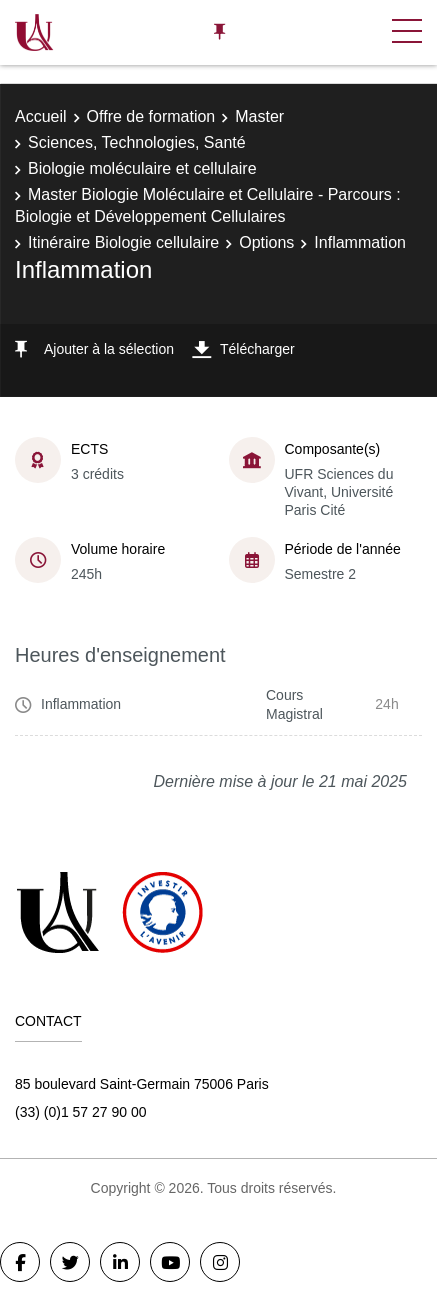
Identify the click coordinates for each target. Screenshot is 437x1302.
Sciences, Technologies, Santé (137, 142)
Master (259, 116)
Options (266, 242)
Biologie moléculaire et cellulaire (142, 168)
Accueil (41, 116)
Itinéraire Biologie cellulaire (123, 242)
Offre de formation (151, 116)
